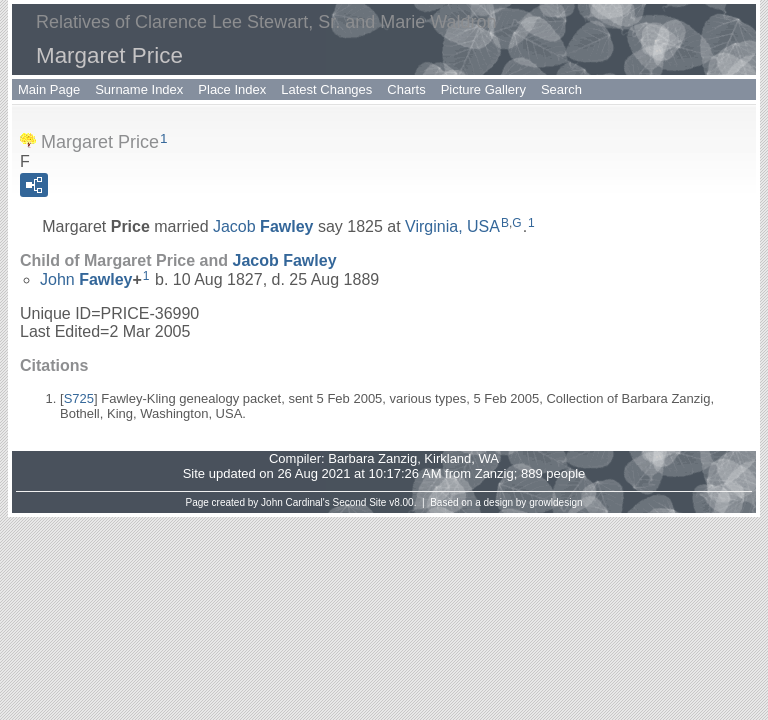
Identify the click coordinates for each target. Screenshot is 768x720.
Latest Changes (326, 89)
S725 (79, 398)
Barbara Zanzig (372, 458)
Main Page (49, 89)
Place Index (232, 89)
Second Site (360, 502)
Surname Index (139, 89)
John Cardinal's (295, 502)
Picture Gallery (483, 89)
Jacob (263, 226)
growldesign (555, 502)
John (86, 279)
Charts (406, 89)
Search (561, 89)
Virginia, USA (452, 226)
